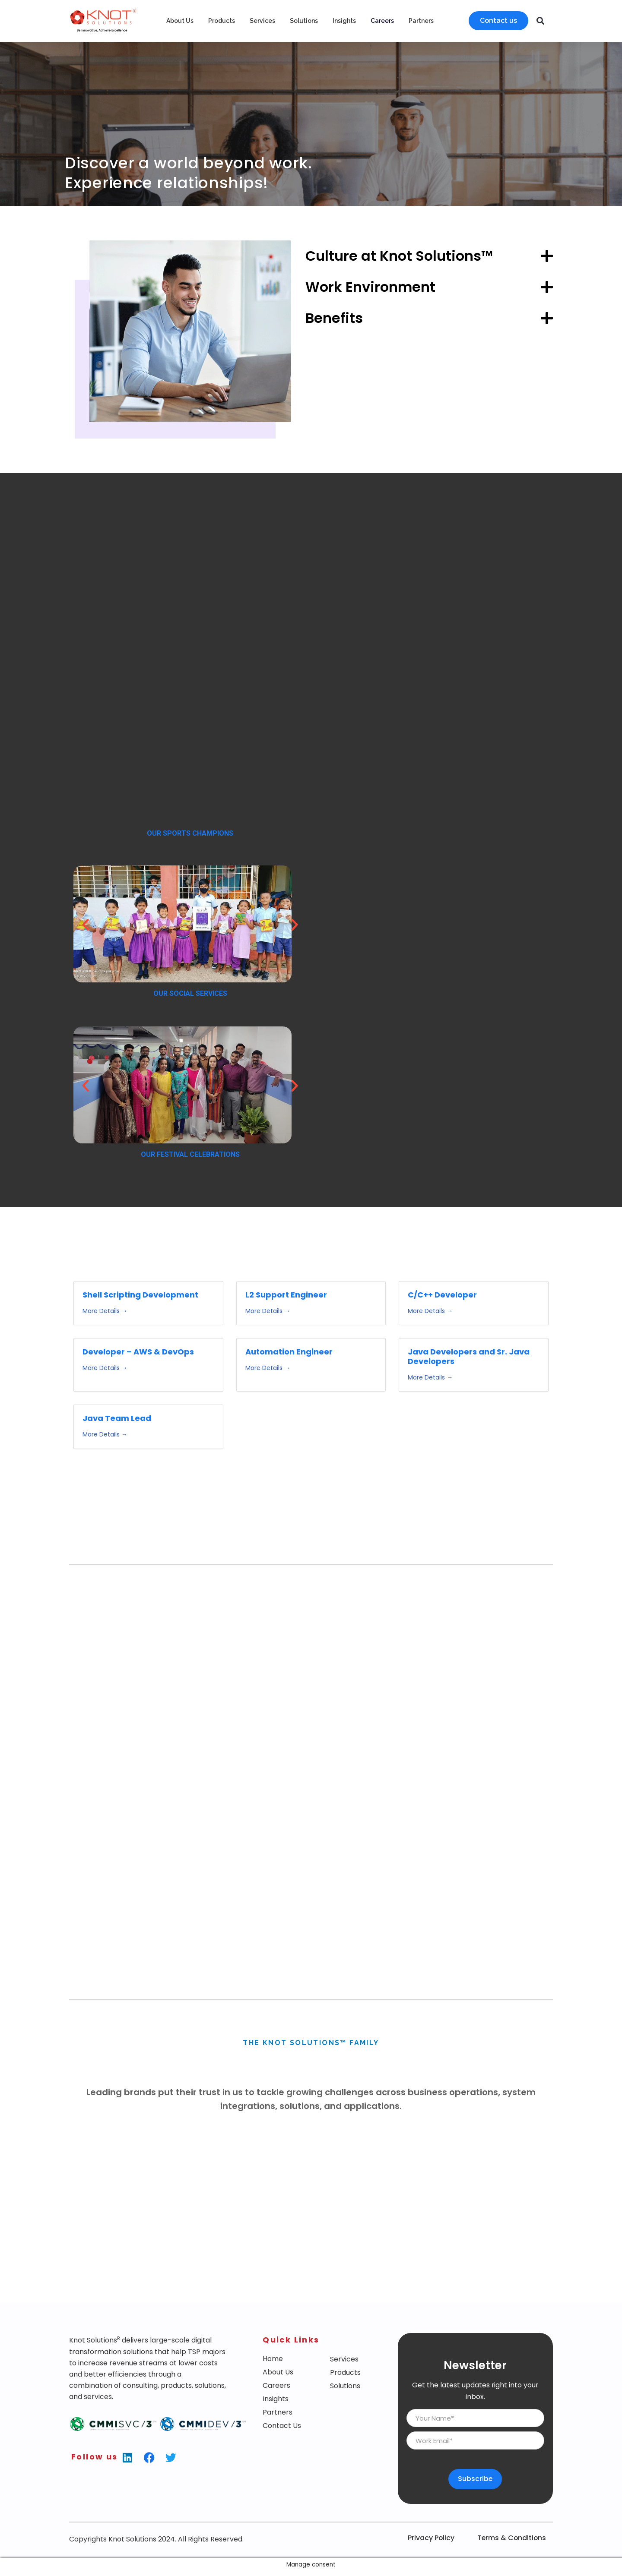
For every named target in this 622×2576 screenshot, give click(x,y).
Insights (344, 20)
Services (262, 20)
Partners (421, 20)
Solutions (304, 20)
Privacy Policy (430, 2556)
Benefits (334, 318)
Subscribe (475, 2497)
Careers (382, 20)
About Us (180, 20)
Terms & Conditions (511, 2556)
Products (221, 20)
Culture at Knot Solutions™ (399, 255)
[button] (540, 21)
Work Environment (370, 287)
